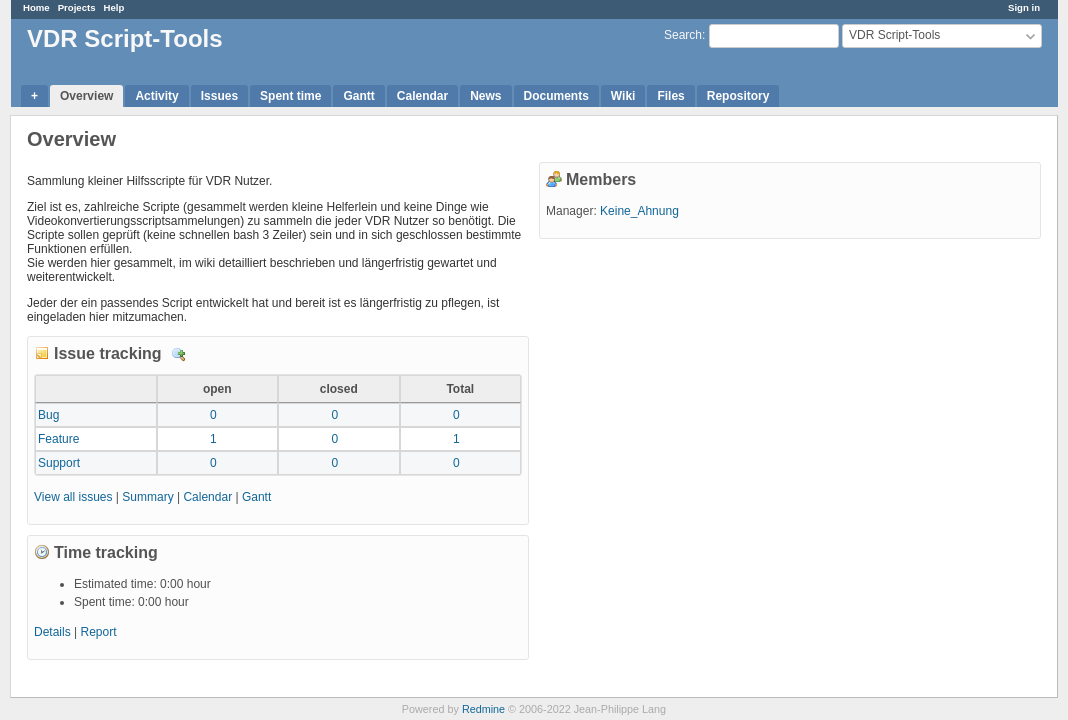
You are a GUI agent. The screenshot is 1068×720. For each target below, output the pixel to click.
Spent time (290, 96)
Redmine (483, 709)
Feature (58, 439)
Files (670, 96)
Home (36, 7)
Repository (738, 96)
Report (99, 632)
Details (179, 355)
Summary (147, 497)
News (485, 96)
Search (683, 35)
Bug (48, 415)
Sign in (1024, 7)
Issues (219, 96)
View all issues (73, 497)
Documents (556, 96)
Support (59, 463)
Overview (86, 96)
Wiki (623, 96)
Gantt (358, 96)
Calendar (422, 96)
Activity (156, 96)
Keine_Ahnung (639, 211)
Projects (77, 7)
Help (114, 7)
